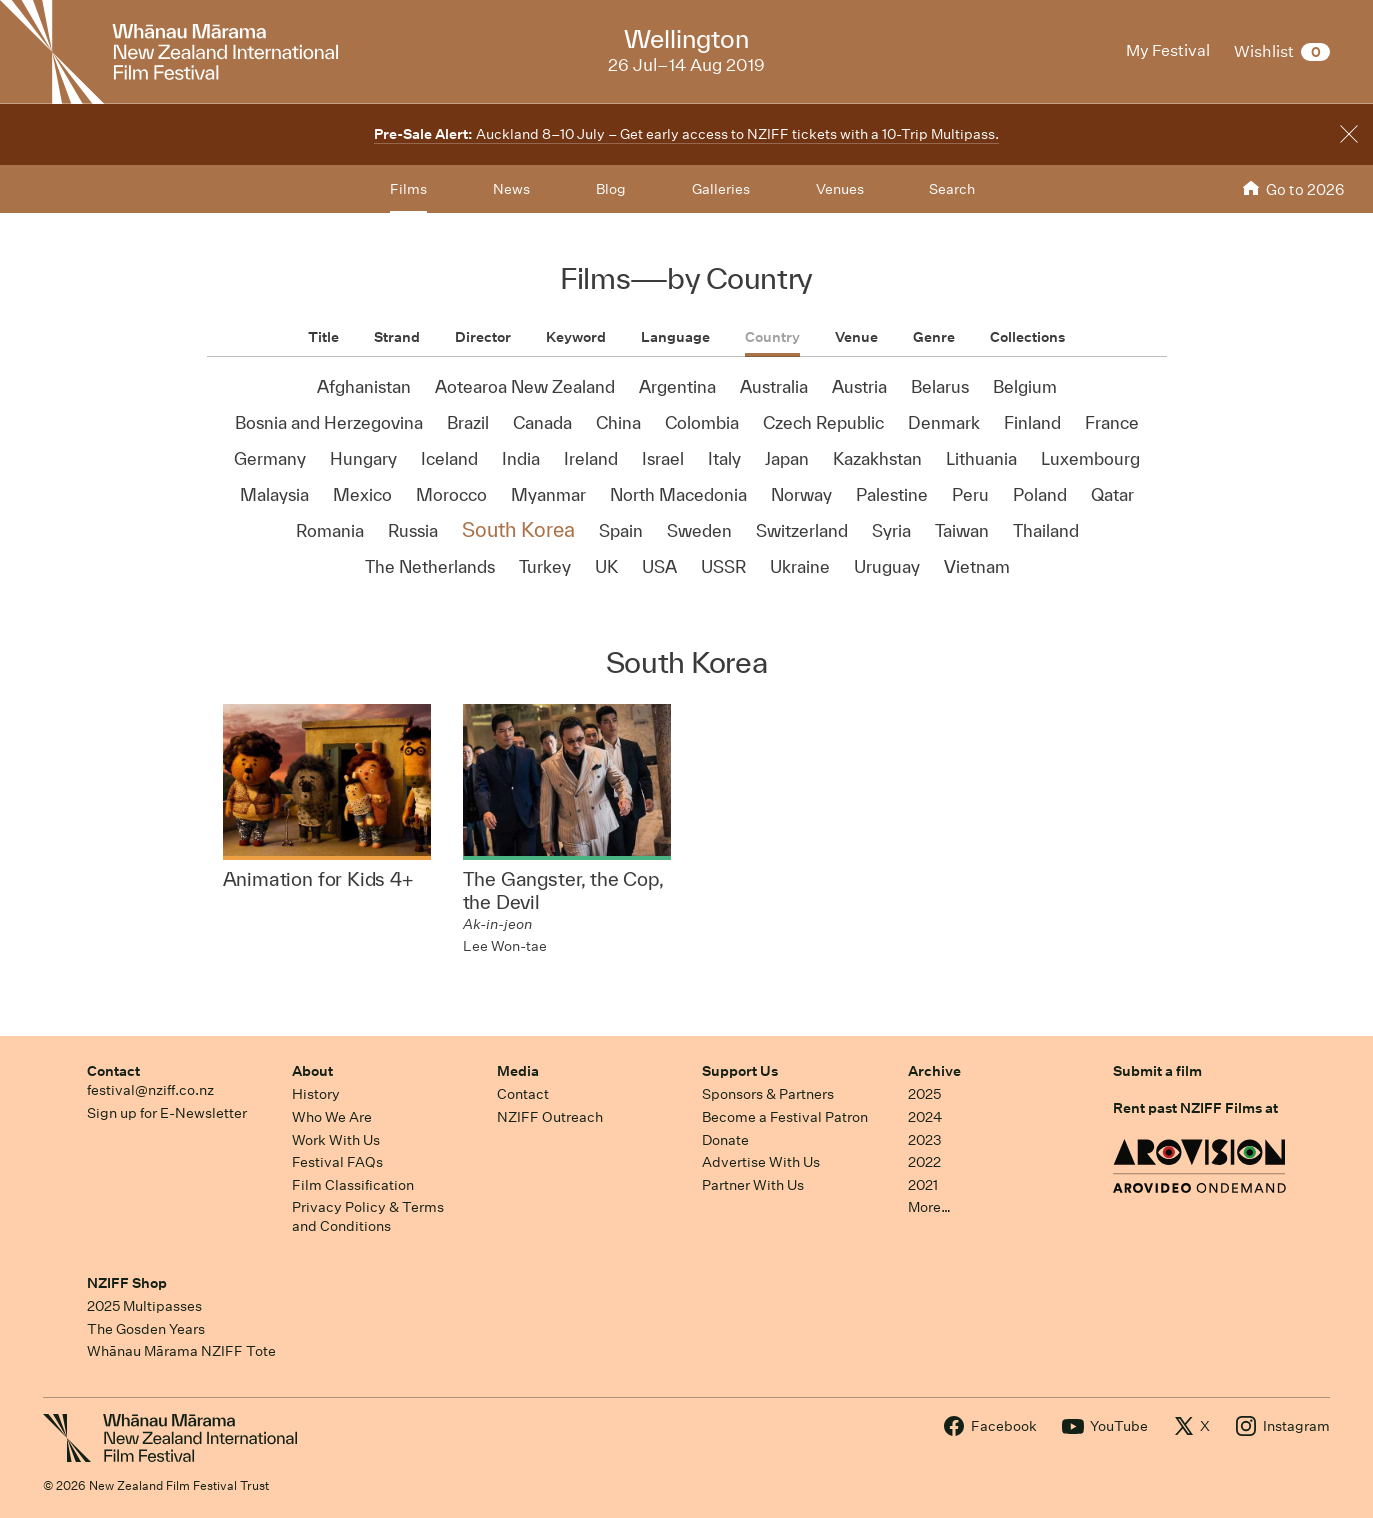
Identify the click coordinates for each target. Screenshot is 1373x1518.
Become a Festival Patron (785, 1117)
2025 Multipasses (144, 1306)
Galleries (721, 189)
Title (323, 337)
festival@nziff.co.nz (150, 1090)
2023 (925, 1140)
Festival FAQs (337, 1162)
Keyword (576, 337)
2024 (925, 1117)
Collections (1027, 337)
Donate (725, 1140)
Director (483, 337)
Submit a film (1157, 1071)
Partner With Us (753, 1185)
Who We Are (332, 1117)
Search (952, 189)
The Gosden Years (146, 1329)
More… (929, 1207)
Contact (113, 1071)
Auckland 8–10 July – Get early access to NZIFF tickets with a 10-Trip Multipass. (686, 134)
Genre (934, 337)
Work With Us (336, 1140)
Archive (934, 1071)
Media (518, 1071)
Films (408, 189)
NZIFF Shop (127, 1283)
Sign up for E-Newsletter (167, 1113)
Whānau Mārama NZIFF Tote (181, 1351)
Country (772, 337)
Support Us (740, 1071)
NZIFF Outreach (550, 1117)
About (312, 1071)
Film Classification (353, 1185)
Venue (856, 337)
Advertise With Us (761, 1162)
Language (675, 337)
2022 (924, 1162)
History (316, 1094)
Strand (397, 337)
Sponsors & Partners (768, 1094)
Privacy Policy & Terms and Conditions (368, 1216)
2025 (924, 1094)
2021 (923, 1185)
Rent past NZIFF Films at (1195, 1108)
